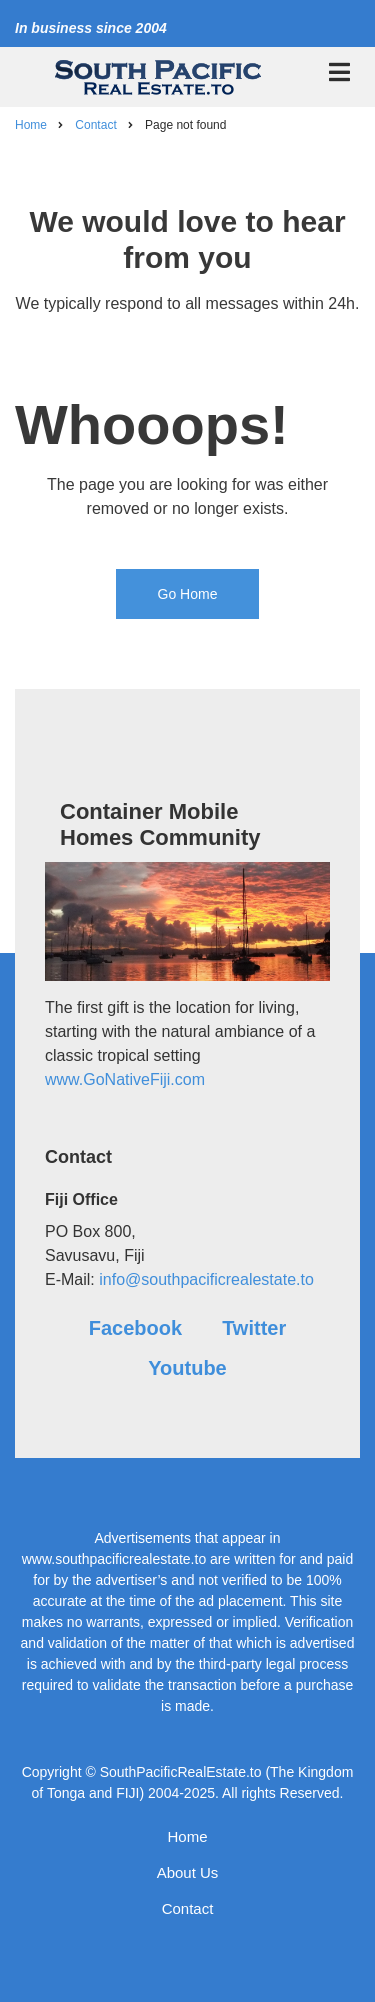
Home (187, 1836)
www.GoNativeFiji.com (125, 1079)
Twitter (254, 1328)
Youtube (187, 1368)
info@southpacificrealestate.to (206, 1279)
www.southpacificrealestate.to (114, 1559)
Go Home (188, 594)
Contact (188, 1908)
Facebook (135, 1328)
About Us (188, 1872)
